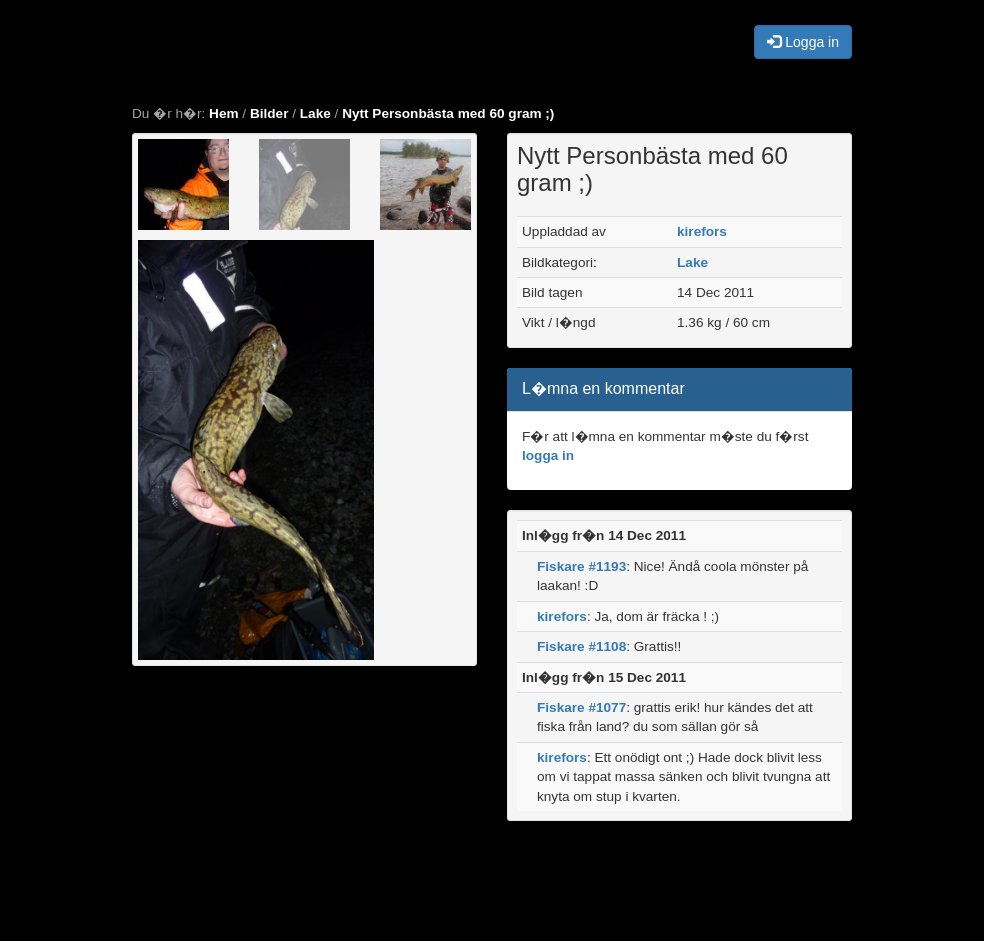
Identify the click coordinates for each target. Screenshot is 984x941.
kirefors (702, 231)
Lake (315, 113)
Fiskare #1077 (581, 707)
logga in (548, 455)
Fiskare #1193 (581, 566)
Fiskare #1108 (581, 646)
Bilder (269, 113)
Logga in (803, 42)
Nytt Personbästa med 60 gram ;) (448, 113)
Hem (223, 113)
